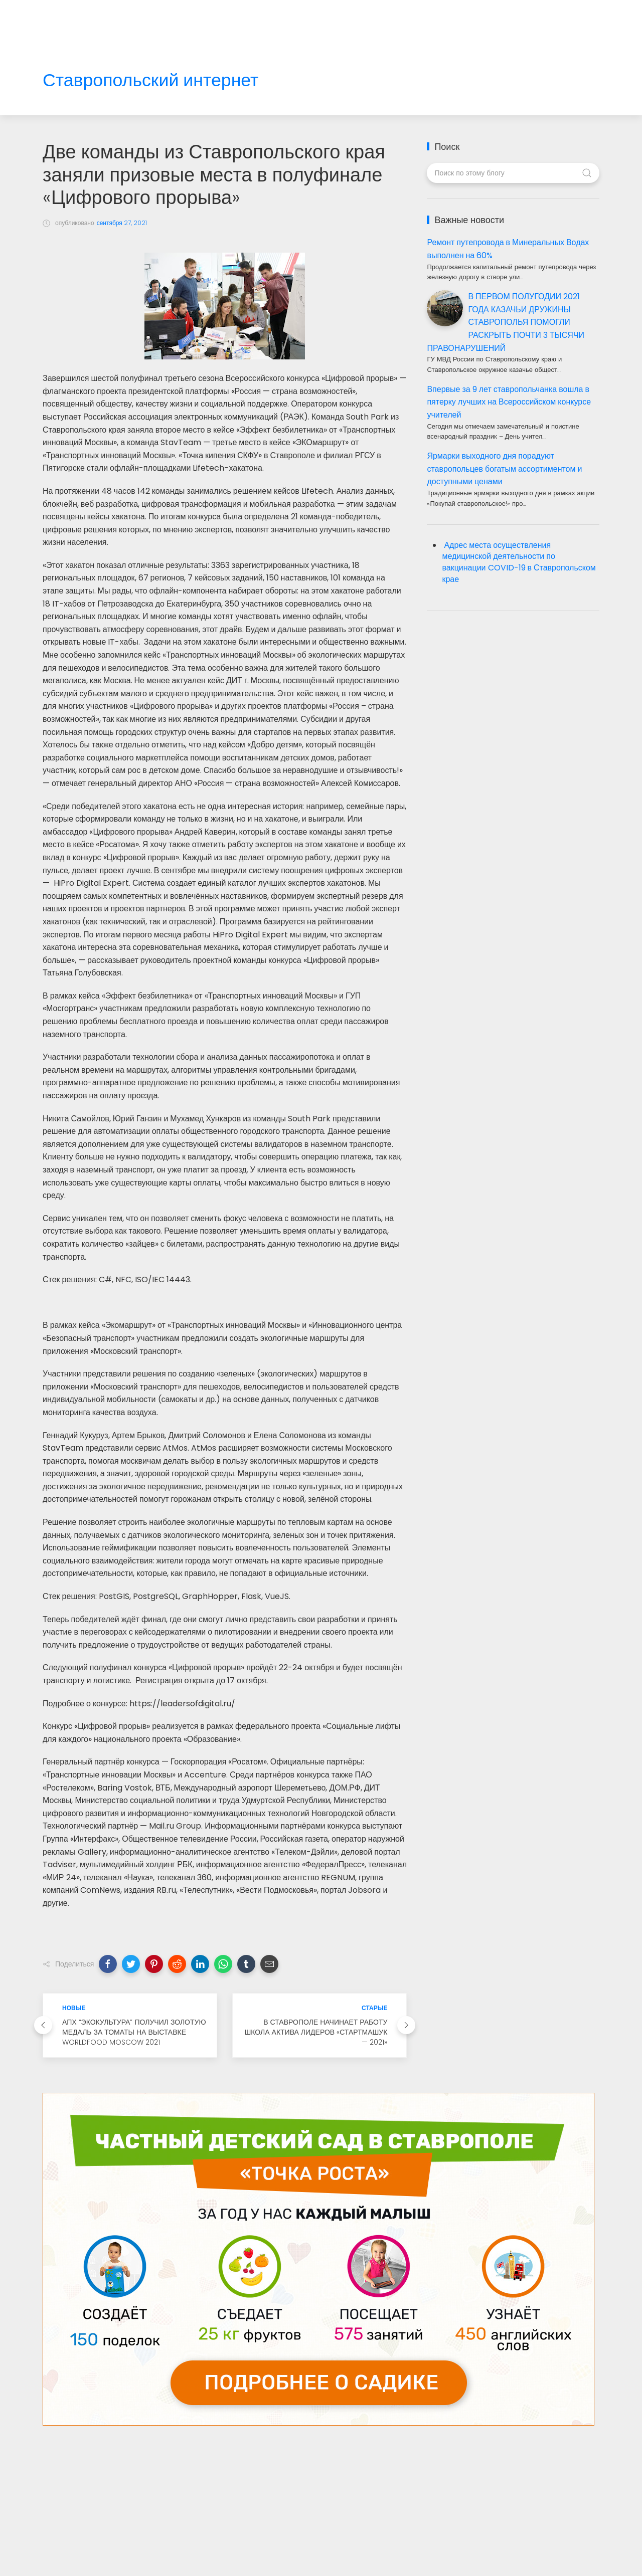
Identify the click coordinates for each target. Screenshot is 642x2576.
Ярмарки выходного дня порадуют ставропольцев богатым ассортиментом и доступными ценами (504, 468)
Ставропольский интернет (150, 80)
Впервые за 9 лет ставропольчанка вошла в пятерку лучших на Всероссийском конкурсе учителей (509, 402)
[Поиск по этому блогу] (513, 173)
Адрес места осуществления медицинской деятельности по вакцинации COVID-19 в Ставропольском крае (518, 562)
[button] (108, 1964)
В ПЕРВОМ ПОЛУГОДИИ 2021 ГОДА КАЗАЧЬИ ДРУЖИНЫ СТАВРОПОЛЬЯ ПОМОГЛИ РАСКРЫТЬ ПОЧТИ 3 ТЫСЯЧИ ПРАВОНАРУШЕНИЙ (505, 322)
